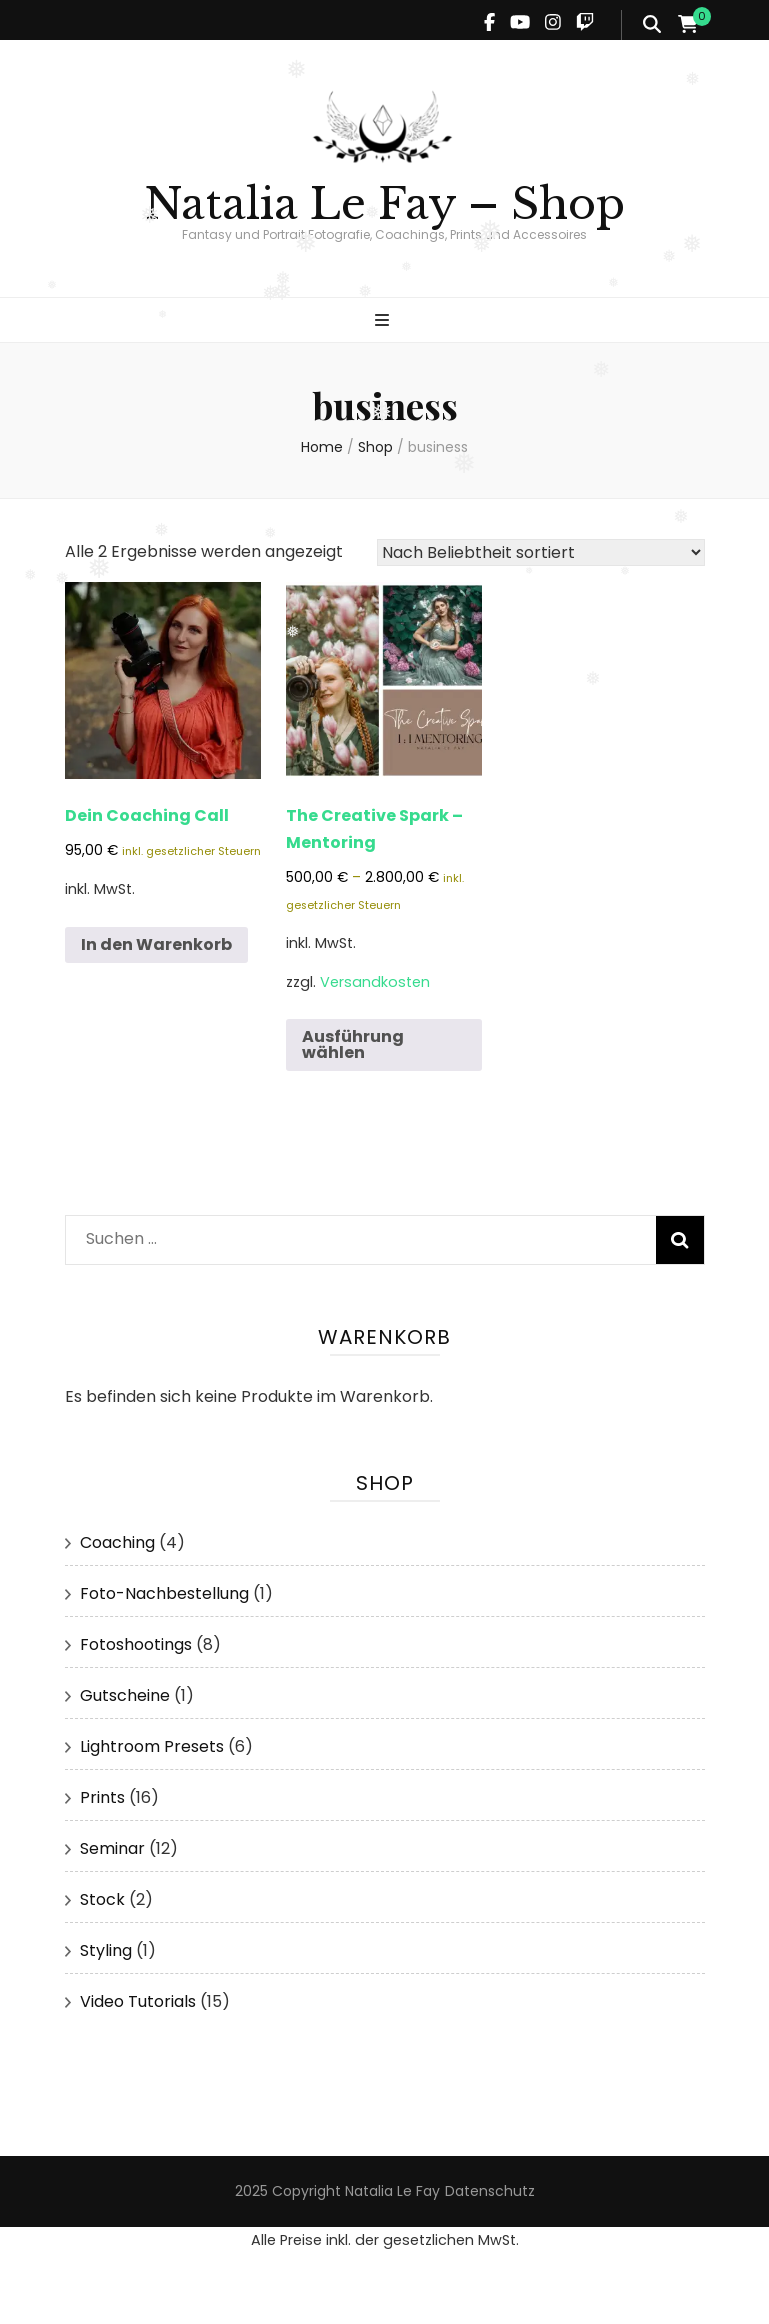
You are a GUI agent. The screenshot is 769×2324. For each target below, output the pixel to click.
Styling (106, 1950)
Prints (102, 1797)
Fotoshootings (136, 1644)
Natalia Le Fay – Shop (384, 204)
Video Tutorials (138, 2001)
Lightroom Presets (152, 1746)
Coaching (117, 1542)
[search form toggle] (652, 25)
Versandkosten (375, 982)
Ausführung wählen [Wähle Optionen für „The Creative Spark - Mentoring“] (353, 1044)
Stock (102, 1899)
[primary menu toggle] (384, 321)
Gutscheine (125, 1695)
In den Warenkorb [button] (156, 944)
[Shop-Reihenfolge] (541, 552)
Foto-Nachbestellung (164, 1593)
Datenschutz (490, 2191)
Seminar (112, 1848)
